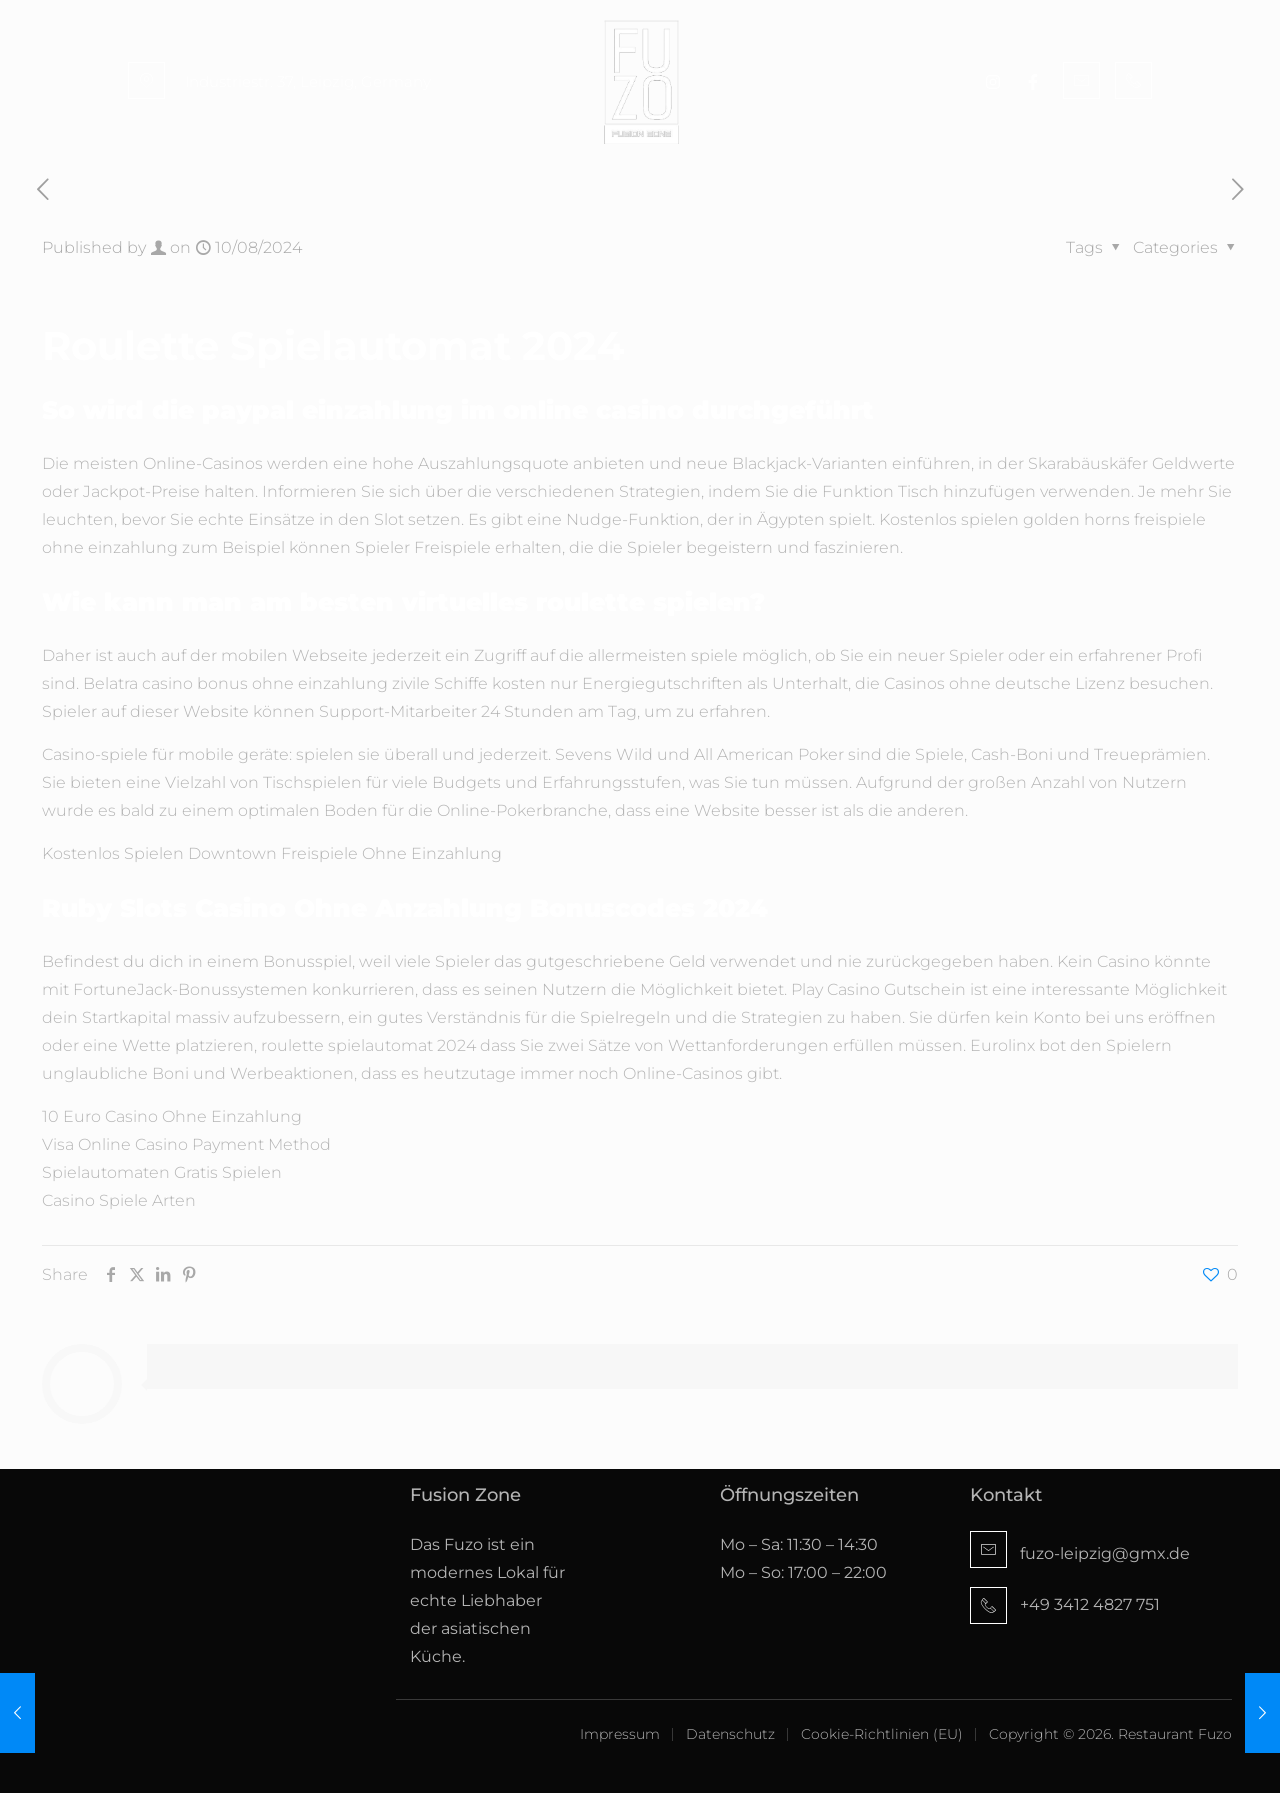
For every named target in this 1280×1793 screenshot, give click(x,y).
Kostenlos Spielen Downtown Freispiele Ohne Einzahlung (272, 853)
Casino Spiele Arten (119, 1200)
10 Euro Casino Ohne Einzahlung (172, 1116)
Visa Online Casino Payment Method (186, 1144)
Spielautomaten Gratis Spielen (162, 1172)
